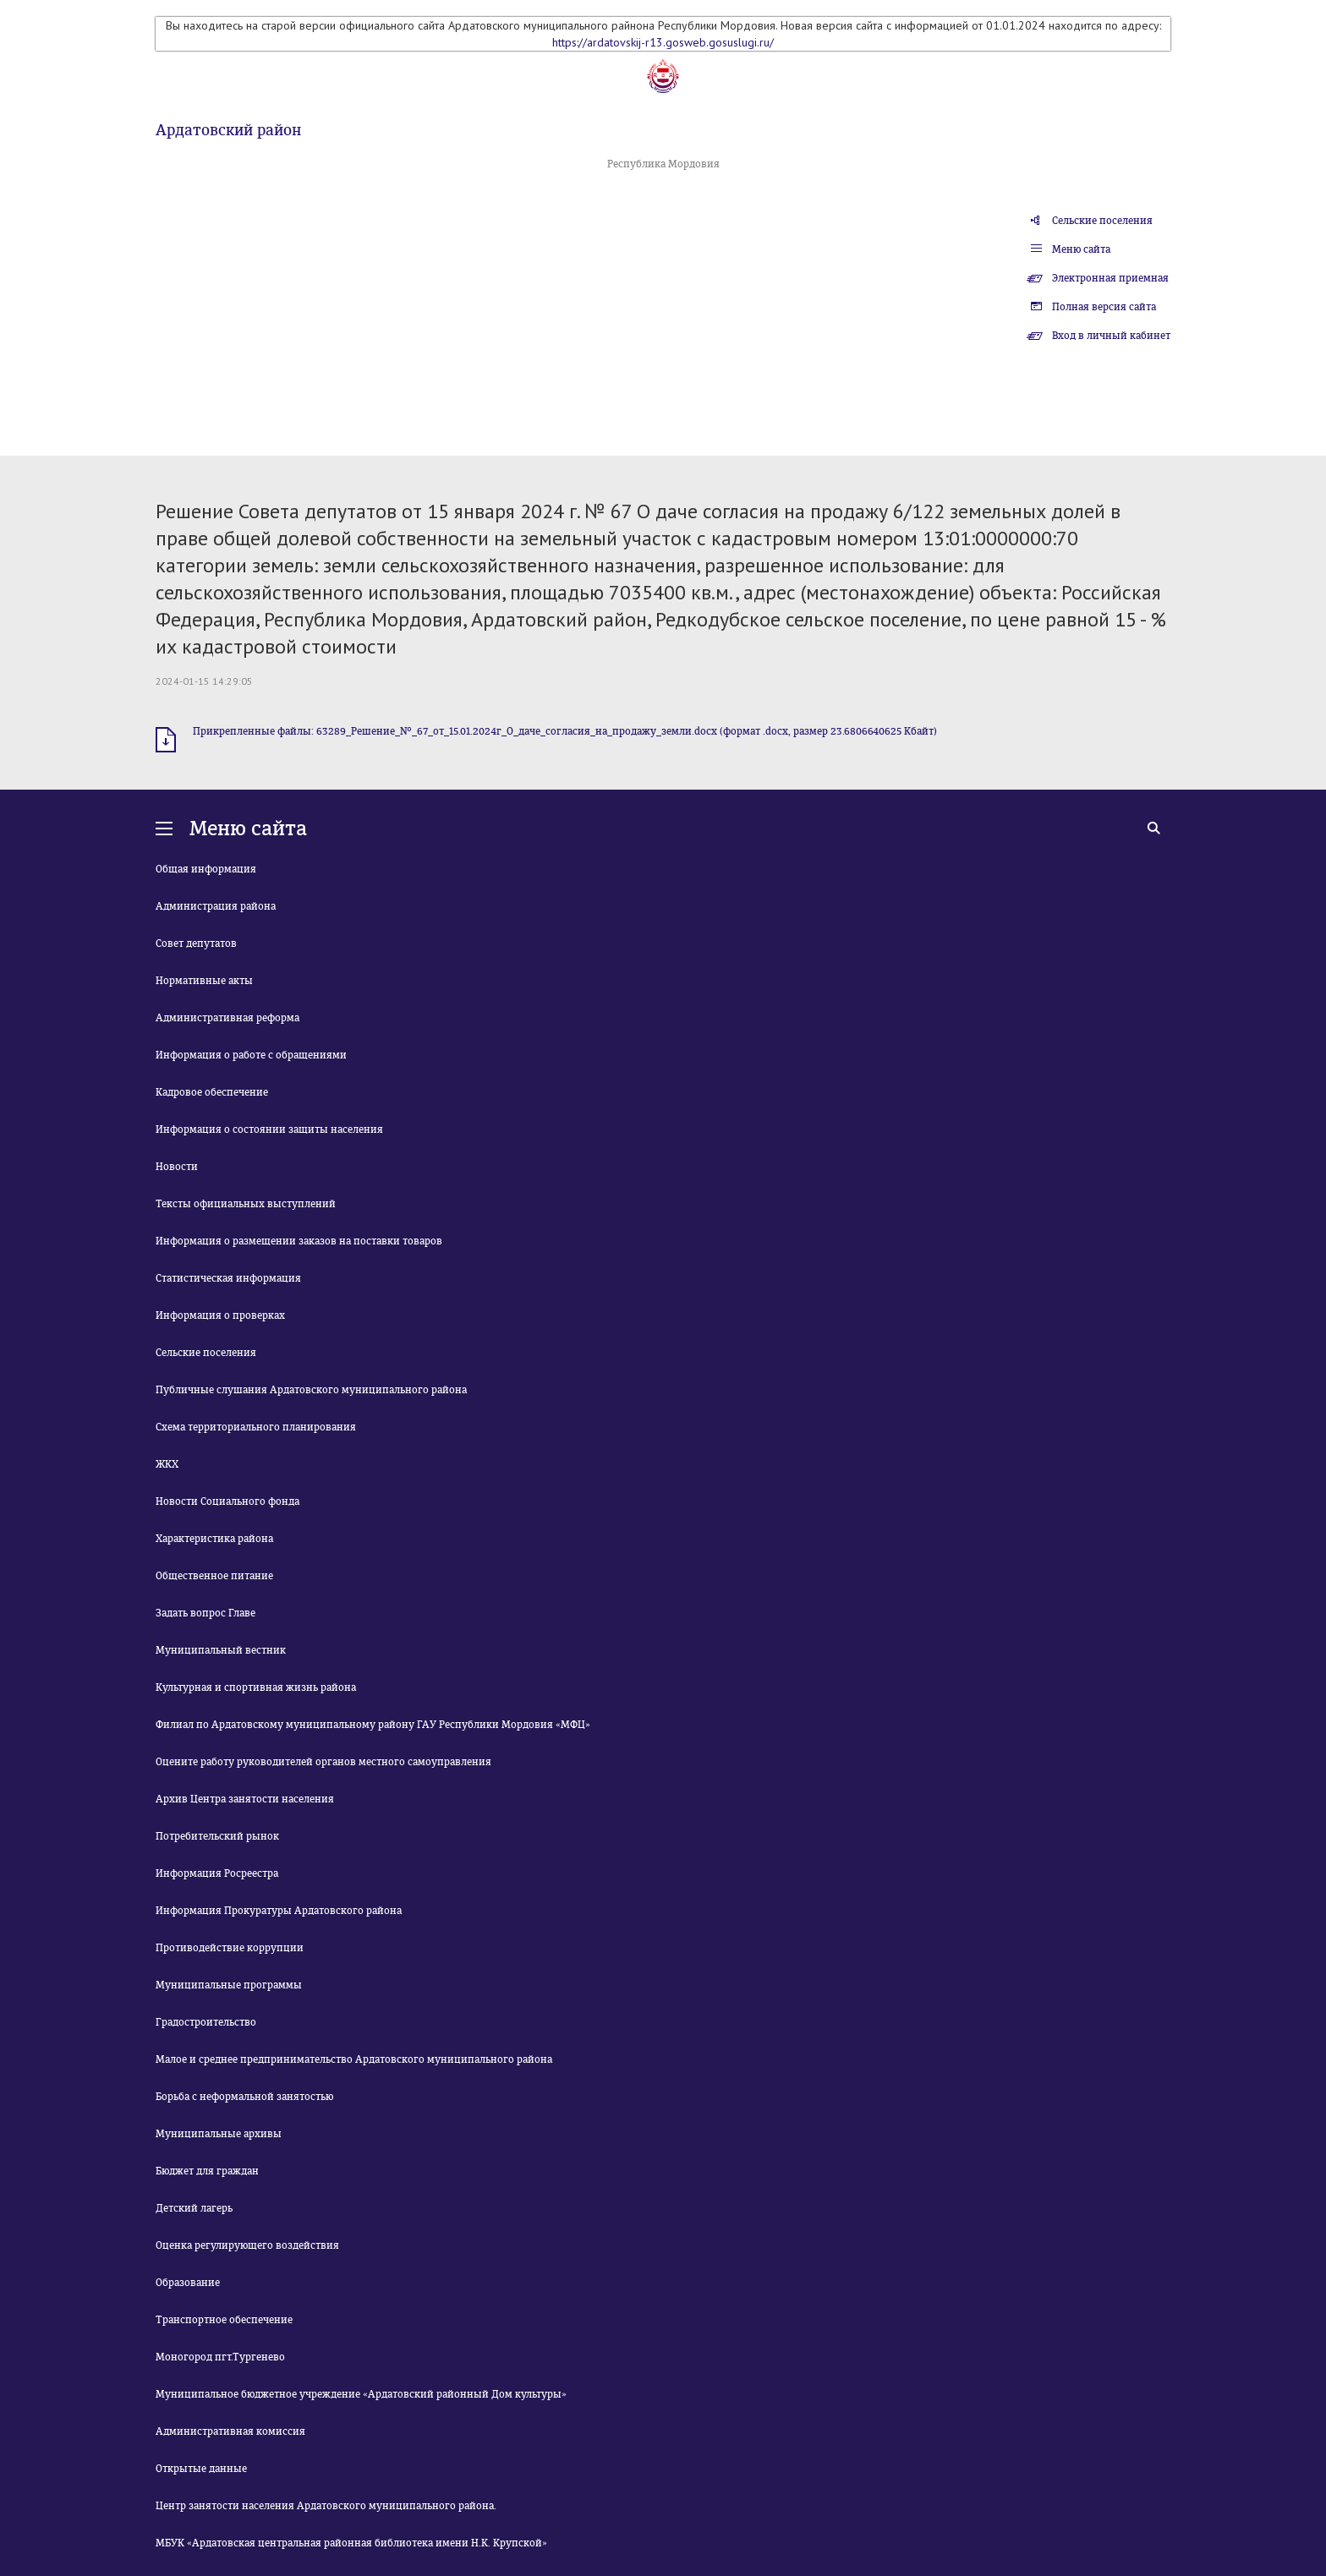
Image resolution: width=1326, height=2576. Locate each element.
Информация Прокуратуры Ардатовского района (279, 1911)
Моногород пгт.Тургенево (220, 2357)
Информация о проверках (220, 1315)
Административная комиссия (230, 2431)
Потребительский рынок (217, 1836)
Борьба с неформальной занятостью (244, 2097)
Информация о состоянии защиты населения (269, 1129)
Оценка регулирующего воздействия (247, 2245)
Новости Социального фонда (227, 1501)
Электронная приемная (1110, 278)
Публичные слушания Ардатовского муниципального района (311, 1390)
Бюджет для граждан (207, 2171)
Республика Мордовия (663, 164)
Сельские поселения (1102, 221)
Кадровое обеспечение (212, 1092)
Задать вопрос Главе (205, 1613)
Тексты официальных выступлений (246, 1204)
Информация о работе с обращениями (251, 1055)
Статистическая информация (228, 1278)
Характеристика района (214, 1539)
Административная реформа (227, 1018)
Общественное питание (214, 1576)
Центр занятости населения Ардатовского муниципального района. (326, 2506)
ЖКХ (167, 1464)
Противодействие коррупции (230, 1948)
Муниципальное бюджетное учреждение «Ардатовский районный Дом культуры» (361, 2394)
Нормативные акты (204, 981)
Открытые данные (201, 2469)
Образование (188, 2283)
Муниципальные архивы (219, 2134)
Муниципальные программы (229, 1985)
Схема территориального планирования (256, 1427)
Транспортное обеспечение (224, 2320)
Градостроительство (206, 2022)
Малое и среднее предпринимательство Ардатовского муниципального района (354, 2059)
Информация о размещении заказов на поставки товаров (299, 1241)
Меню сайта (1081, 249)
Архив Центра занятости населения (245, 1799)
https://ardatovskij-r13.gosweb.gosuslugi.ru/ (663, 42)
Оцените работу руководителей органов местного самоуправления (323, 1762)
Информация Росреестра (217, 1873)
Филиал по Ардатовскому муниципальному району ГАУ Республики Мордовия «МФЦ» (373, 1725)
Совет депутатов (196, 943)
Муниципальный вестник (221, 1650)
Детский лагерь (194, 2208)
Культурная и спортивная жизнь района (256, 1687)
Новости (177, 1167)
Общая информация (206, 869)
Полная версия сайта (1104, 307)
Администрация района (216, 906)
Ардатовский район (228, 130)
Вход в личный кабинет (1111, 336)
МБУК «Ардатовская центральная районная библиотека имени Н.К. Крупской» (351, 2543)
